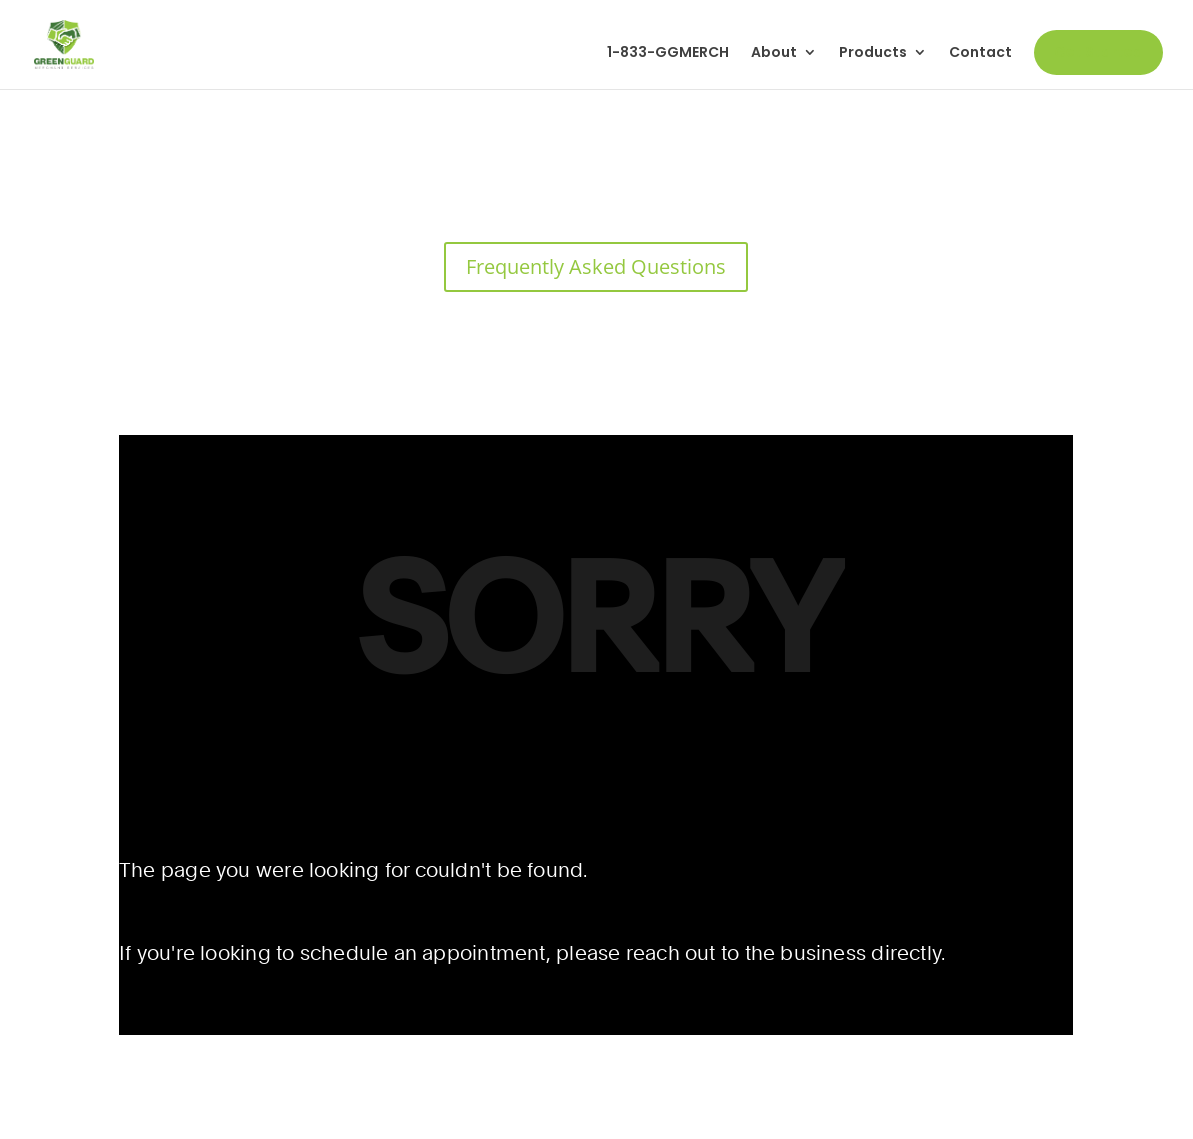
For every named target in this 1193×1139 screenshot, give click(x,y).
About (774, 53)
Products (873, 53)
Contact (980, 53)
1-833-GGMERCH (668, 53)
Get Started (1098, 52)
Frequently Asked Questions (596, 266)
